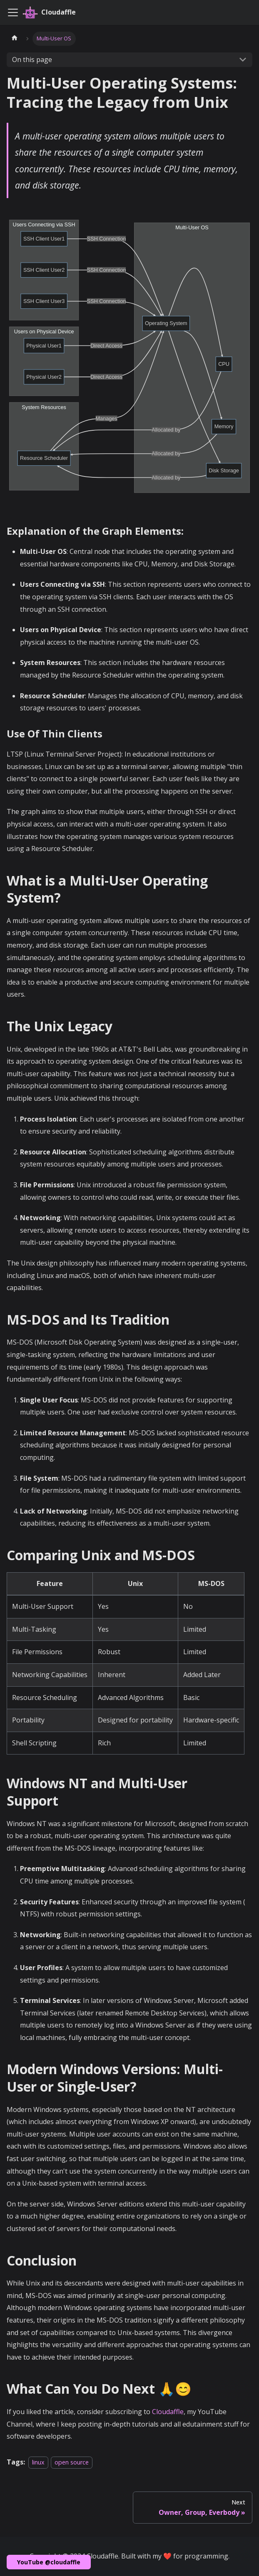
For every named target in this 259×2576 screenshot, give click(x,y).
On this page (32, 59)
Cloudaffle (168, 2411)
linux (38, 2462)
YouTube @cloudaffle (48, 2562)
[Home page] (14, 39)
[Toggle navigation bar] (13, 12)
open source (72, 2462)
